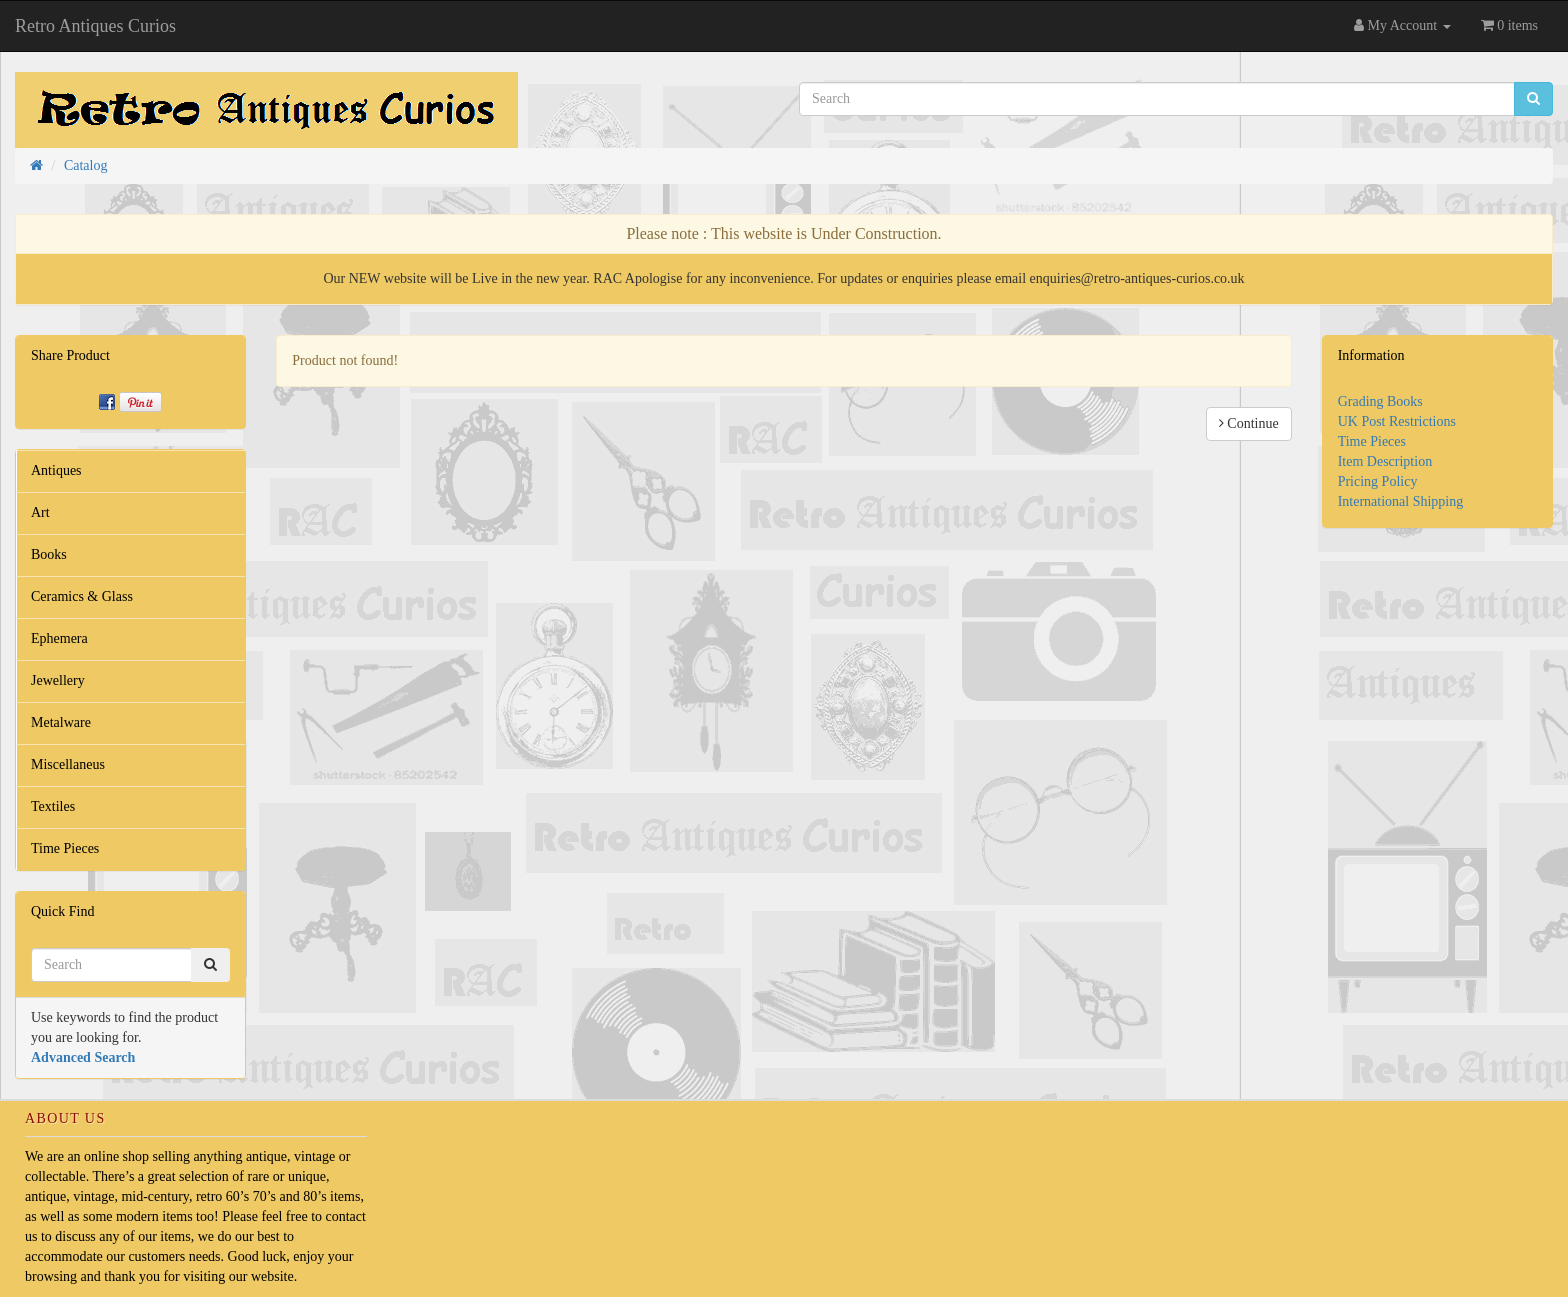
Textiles (53, 806)
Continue (1249, 423)
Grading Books (1380, 401)
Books (49, 554)
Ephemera (59, 638)
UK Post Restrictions (1397, 421)
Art (40, 512)
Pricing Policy (1378, 481)
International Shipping (1401, 501)
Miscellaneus (68, 764)
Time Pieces (65, 848)
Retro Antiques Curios (95, 26)
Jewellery (58, 680)
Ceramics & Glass (82, 596)
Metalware (61, 722)
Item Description (1385, 461)
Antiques (56, 470)
